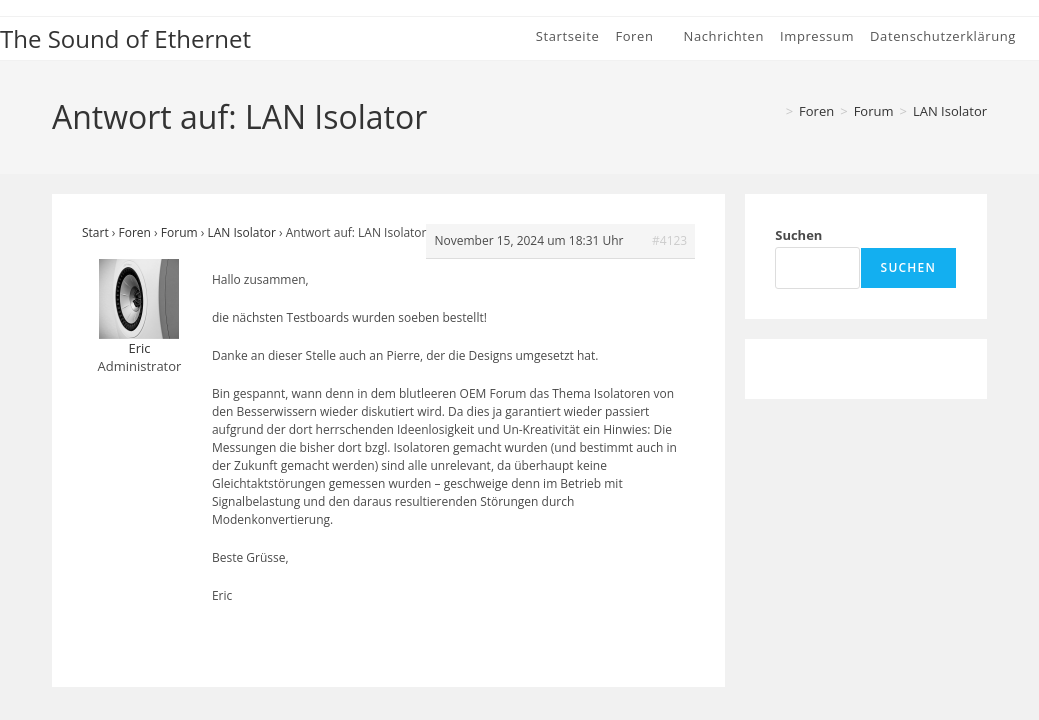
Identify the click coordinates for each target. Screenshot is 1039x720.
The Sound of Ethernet (125, 38)
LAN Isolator (950, 111)
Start (95, 232)
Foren (135, 232)
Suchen (798, 235)
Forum (179, 232)
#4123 (669, 240)
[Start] (773, 111)
